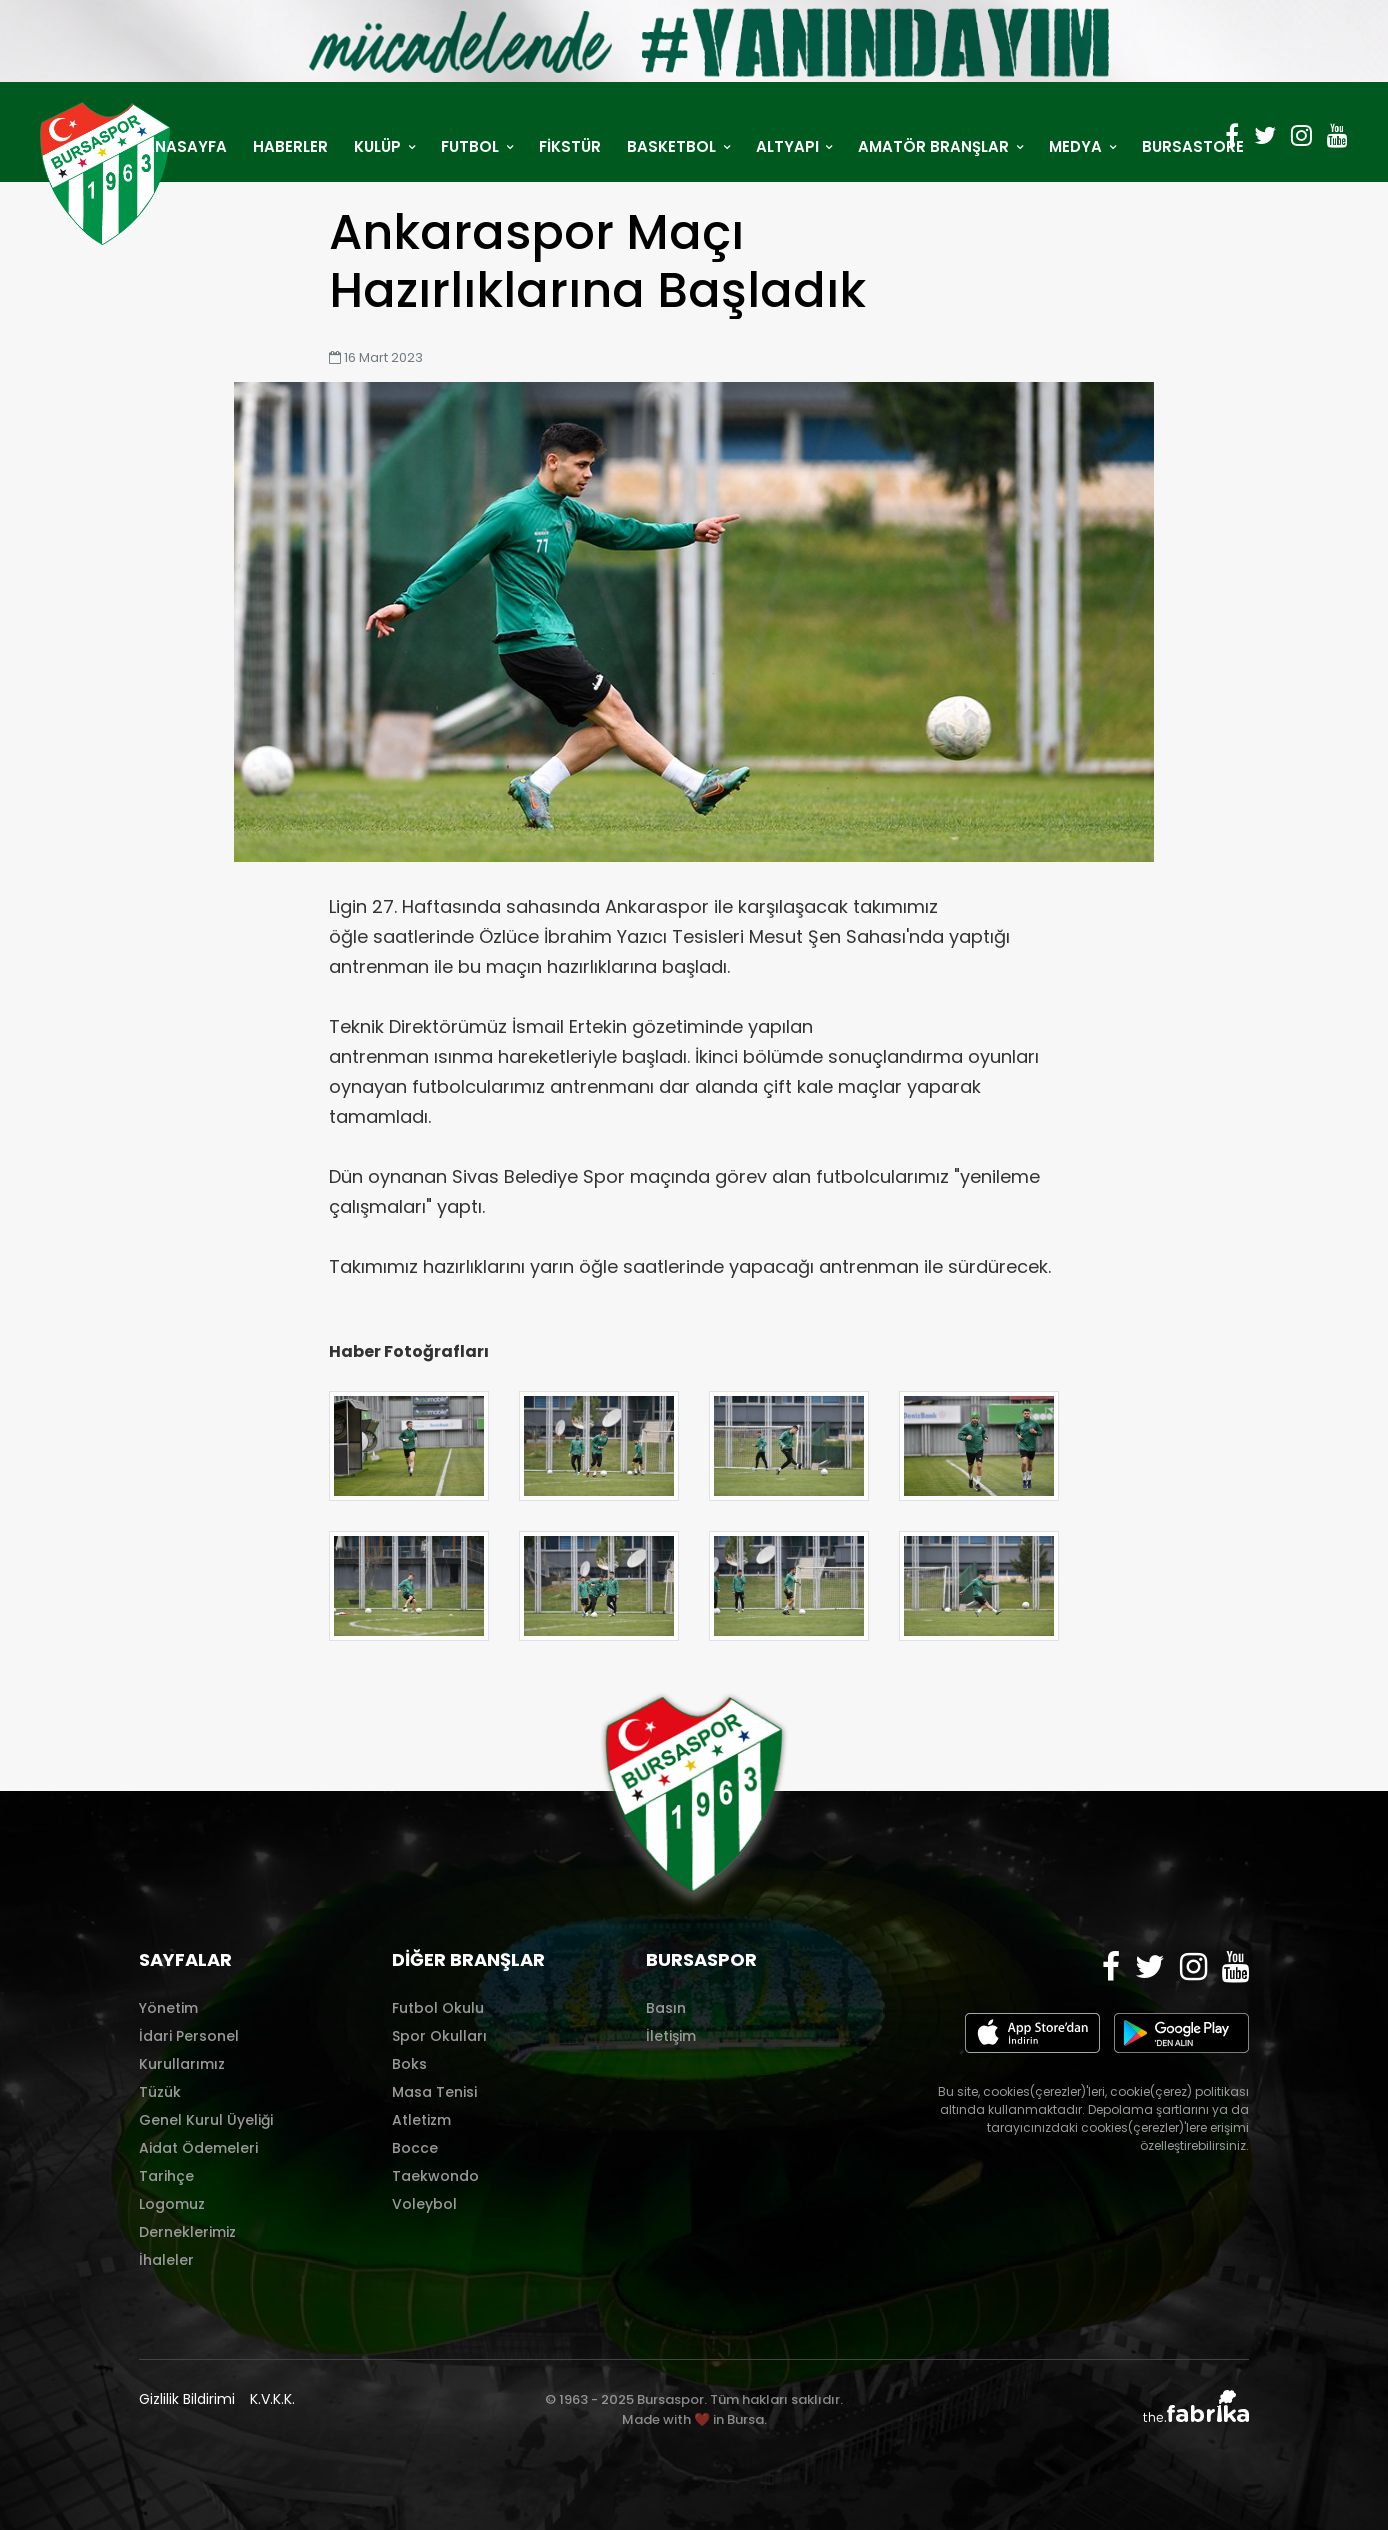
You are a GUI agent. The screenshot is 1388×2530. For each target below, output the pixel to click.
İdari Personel (189, 2036)
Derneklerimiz (187, 2232)
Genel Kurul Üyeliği (206, 2120)
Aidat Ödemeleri (198, 2148)
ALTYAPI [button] (789, 146)
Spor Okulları (439, 2036)
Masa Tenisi (434, 2092)
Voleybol (424, 2204)
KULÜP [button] (379, 146)
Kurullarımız (182, 2064)
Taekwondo (435, 2176)
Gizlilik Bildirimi (187, 2399)
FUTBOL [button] (472, 146)
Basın (666, 2008)
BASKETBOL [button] (673, 146)
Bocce (415, 2148)
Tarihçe (166, 2176)
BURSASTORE (1193, 146)
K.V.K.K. (272, 2399)
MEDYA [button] (1077, 146)
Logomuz (172, 2204)
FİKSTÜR (570, 146)
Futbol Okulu (438, 2008)
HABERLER (290, 146)
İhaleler (166, 2260)
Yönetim (168, 2008)
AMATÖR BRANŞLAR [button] (935, 146)
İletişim (671, 2036)
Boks (409, 2064)
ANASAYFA (185, 146)
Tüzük (160, 2092)
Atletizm (421, 2120)
